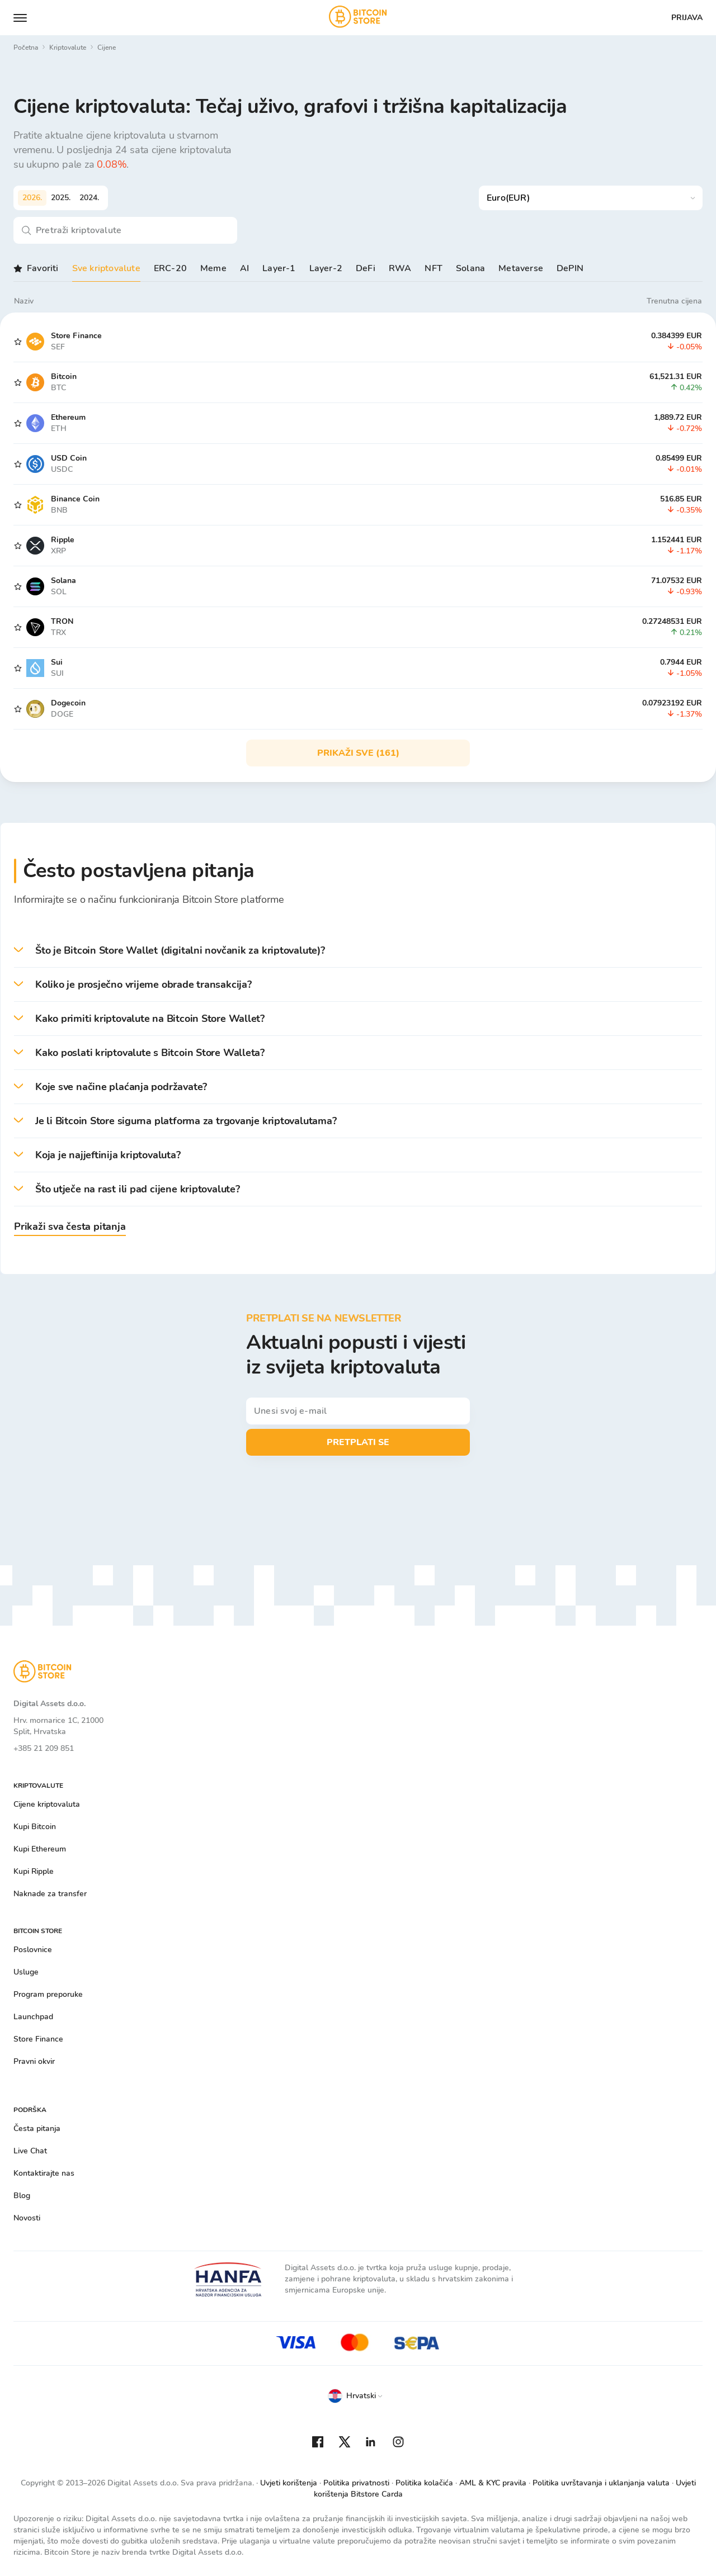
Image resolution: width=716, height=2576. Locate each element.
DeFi (365, 268)
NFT (433, 268)
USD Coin (69, 458)
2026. (32, 197)
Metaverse (520, 268)
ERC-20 (170, 268)
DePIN (570, 268)
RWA (400, 268)
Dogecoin (68, 703)
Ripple (62, 539)
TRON (62, 621)
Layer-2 (325, 268)
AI (244, 268)
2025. (60, 197)
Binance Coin (75, 499)
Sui (57, 662)
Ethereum (68, 417)
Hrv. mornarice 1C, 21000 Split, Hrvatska (58, 1726)
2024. (89, 197)
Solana (470, 268)
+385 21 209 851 (43, 1748)
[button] (358, 951)
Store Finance (76, 335)
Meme (213, 268)
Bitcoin (64, 376)
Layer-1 (278, 268)
